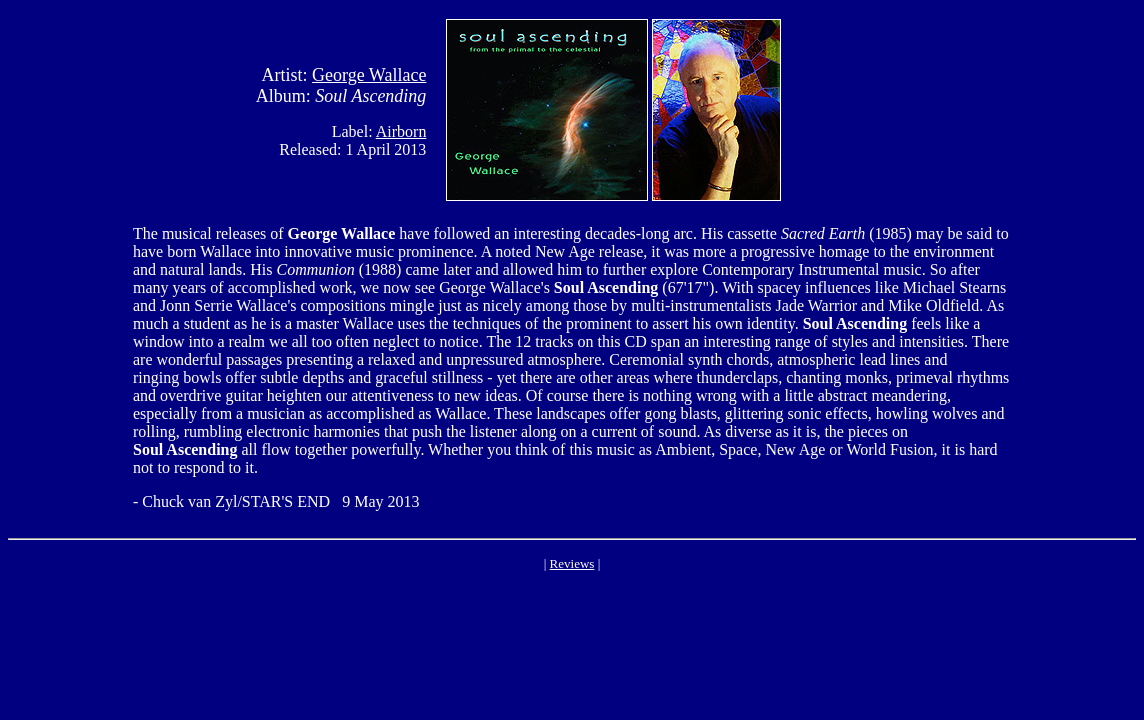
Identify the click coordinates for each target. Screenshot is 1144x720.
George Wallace (369, 75)
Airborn (401, 131)
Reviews (572, 563)
